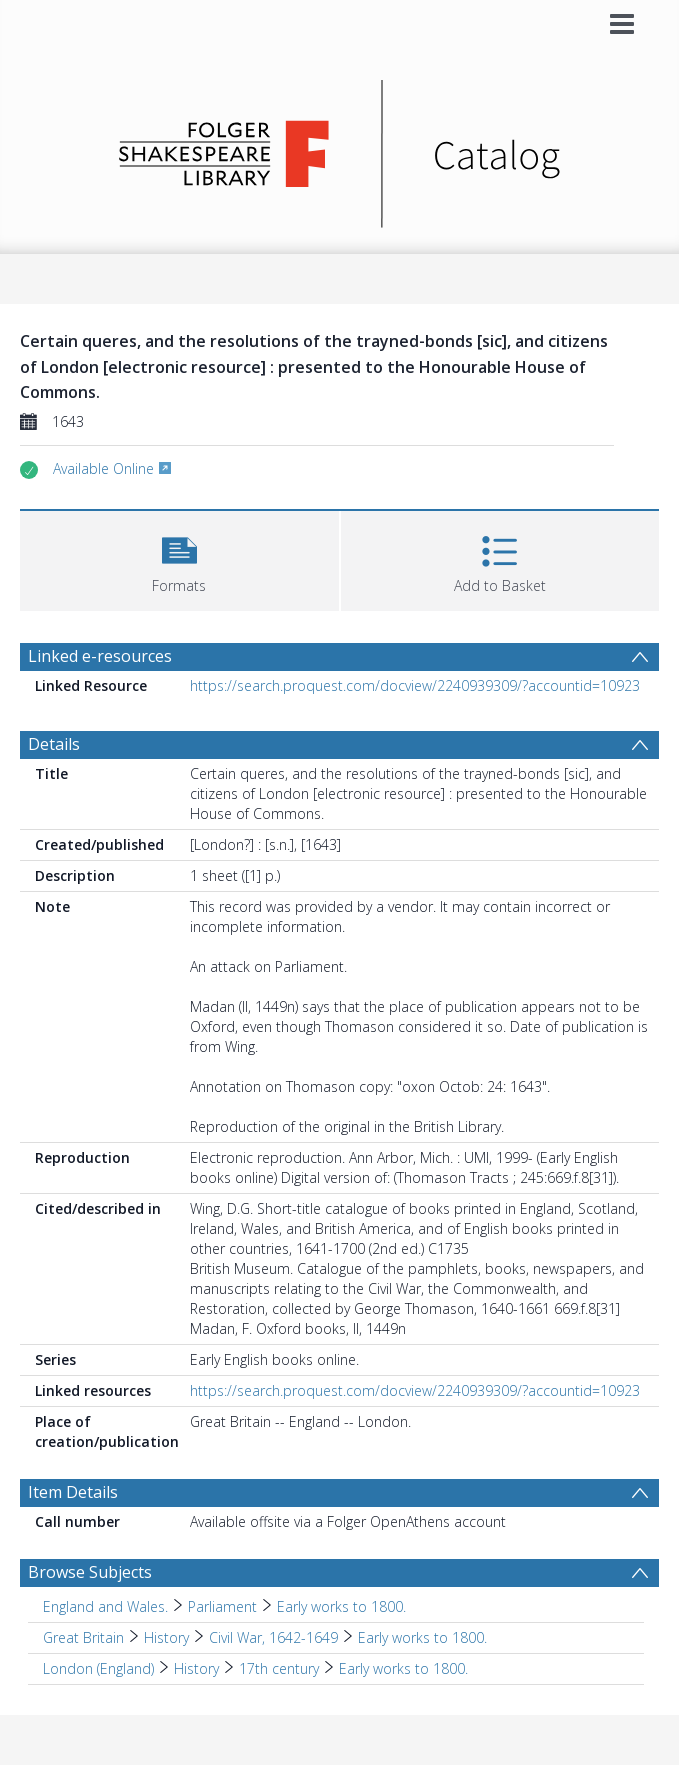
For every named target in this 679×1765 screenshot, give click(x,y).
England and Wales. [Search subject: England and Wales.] (105, 1606)
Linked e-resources (100, 656)
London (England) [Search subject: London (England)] (98, 1668)
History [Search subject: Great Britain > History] (166, 1637)
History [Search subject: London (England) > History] (196, 1668)
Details (54, 744)
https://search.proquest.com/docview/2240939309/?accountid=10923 (415, 685)
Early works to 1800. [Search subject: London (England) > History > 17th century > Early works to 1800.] (403, 1668)
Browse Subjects (90, 1572)
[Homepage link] (339, 148)
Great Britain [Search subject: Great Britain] (83, 1637)
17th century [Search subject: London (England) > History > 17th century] (279, 1668)
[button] (179, 558)
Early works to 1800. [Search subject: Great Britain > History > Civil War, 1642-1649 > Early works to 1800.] (422, 1637)
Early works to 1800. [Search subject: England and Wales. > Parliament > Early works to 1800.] (341, 1606)
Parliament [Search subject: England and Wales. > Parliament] (222, 1606)
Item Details (73, 1492)
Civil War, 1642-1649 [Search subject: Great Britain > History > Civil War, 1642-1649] (273, 1637)
